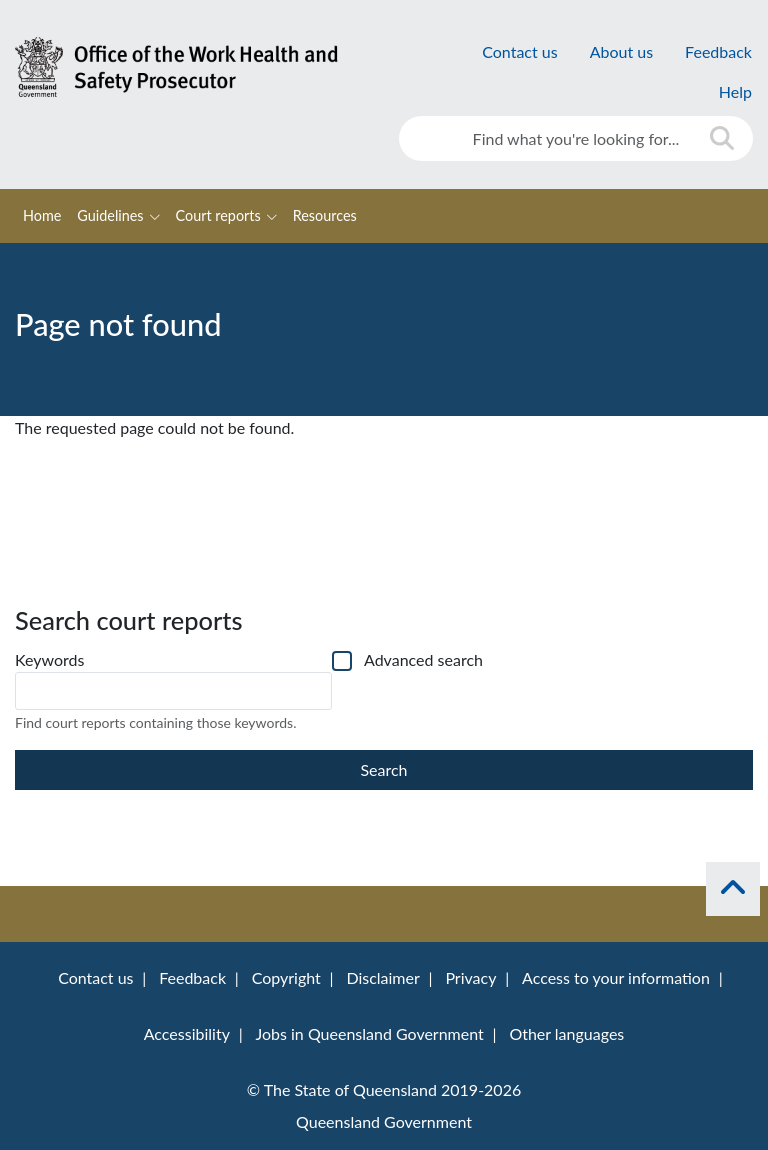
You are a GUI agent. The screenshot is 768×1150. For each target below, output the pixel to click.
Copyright (286, 977)
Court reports (218, 215)
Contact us (519, 51)
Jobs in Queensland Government (369, 1033)
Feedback (718, 51)
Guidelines (110, 215)
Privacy (470, 977)
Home (42, 215)
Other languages (566, 1033)
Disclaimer (382, 977)
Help (735, 91)
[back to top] (733, 889)
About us (621, 51)
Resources (325, 215)
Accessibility (187, 1033)
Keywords (49, 659)
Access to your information (616, 977)
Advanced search (423, 659)
